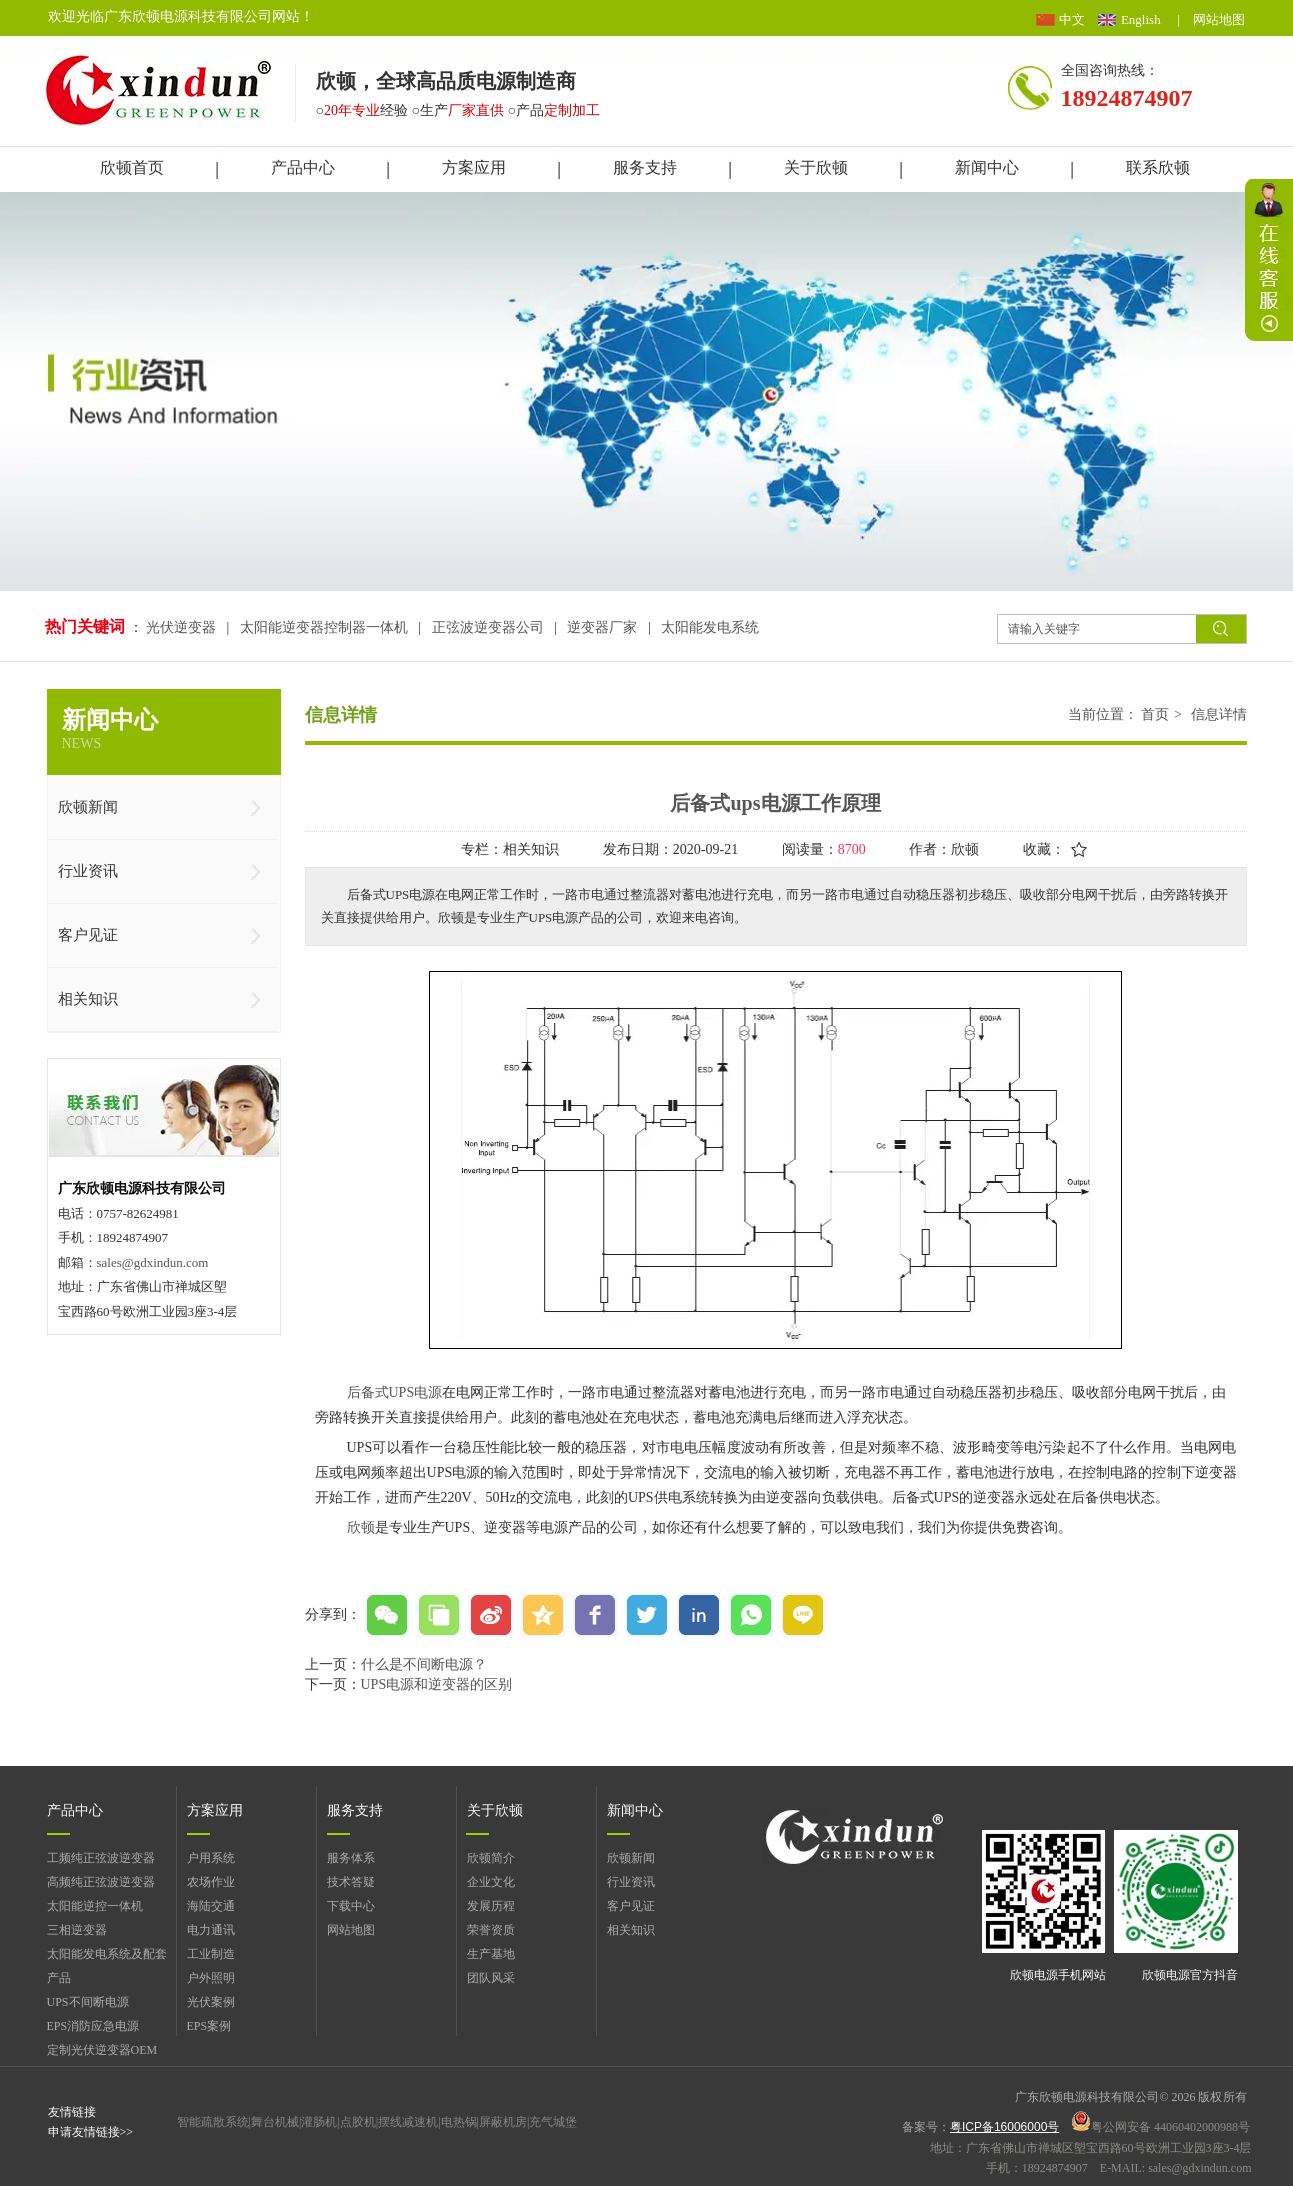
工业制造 (211, 1954)
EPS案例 (209, 2026)
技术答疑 (351, 1882)
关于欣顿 (495, 1810)
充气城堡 (553, 2122)
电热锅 (459, 2122)
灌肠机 (319, 2122)
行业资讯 (631, 1882)
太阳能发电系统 (710, 627)
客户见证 (631, 1906)
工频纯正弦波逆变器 (101, 1858)
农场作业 (211, 1882)
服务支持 (355, 1810)
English (1141, 19)
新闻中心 (635, 1810)
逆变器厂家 (602, 627)
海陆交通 (211, 1906)
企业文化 (491, 1882)
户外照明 (211, 1978)
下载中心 (351, 1906)
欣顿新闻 (631, 1858)
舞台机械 (275, 2122)
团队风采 (491, 1978)
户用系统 (211, 1858)
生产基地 (491, 1954)
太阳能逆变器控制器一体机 (324, 627)
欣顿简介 (491, 1858)
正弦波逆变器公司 (488, 627)
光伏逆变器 (183, 627)
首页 (1155, 714)
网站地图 (1219, 19)
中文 (1072, 19)
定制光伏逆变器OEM (102, 2050)
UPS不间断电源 (88, 2002)
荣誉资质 (491, 1930)
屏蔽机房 (503, 2122)
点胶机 (358, 2122)
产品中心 (75, 1810)
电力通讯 (211, 1930)
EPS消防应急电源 (93, 2026)
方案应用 (215, 1810)
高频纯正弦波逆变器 (101, 1882)
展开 (1269, 260)
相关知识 (631, 1930)
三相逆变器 (77, 1930)
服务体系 (351, 1858)
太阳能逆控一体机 (95, 1906)
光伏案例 (211, 2002)
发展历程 (491, 1906)
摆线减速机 (408, 2122)
